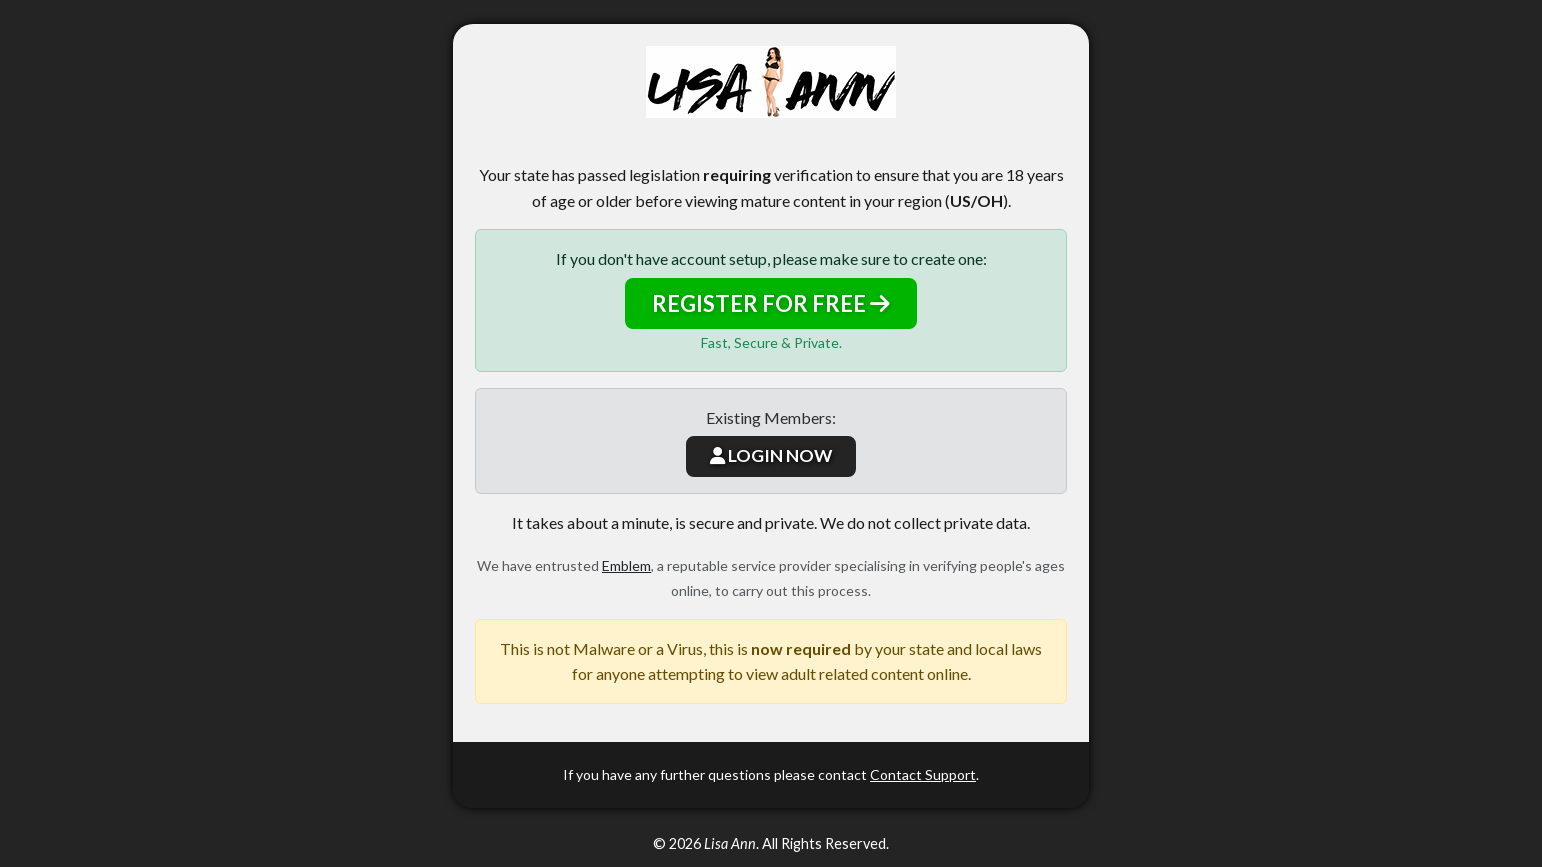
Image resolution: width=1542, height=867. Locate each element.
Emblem (626, 565)
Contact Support (923, 774)
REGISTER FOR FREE (771, 303)
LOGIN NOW (771, 455)
